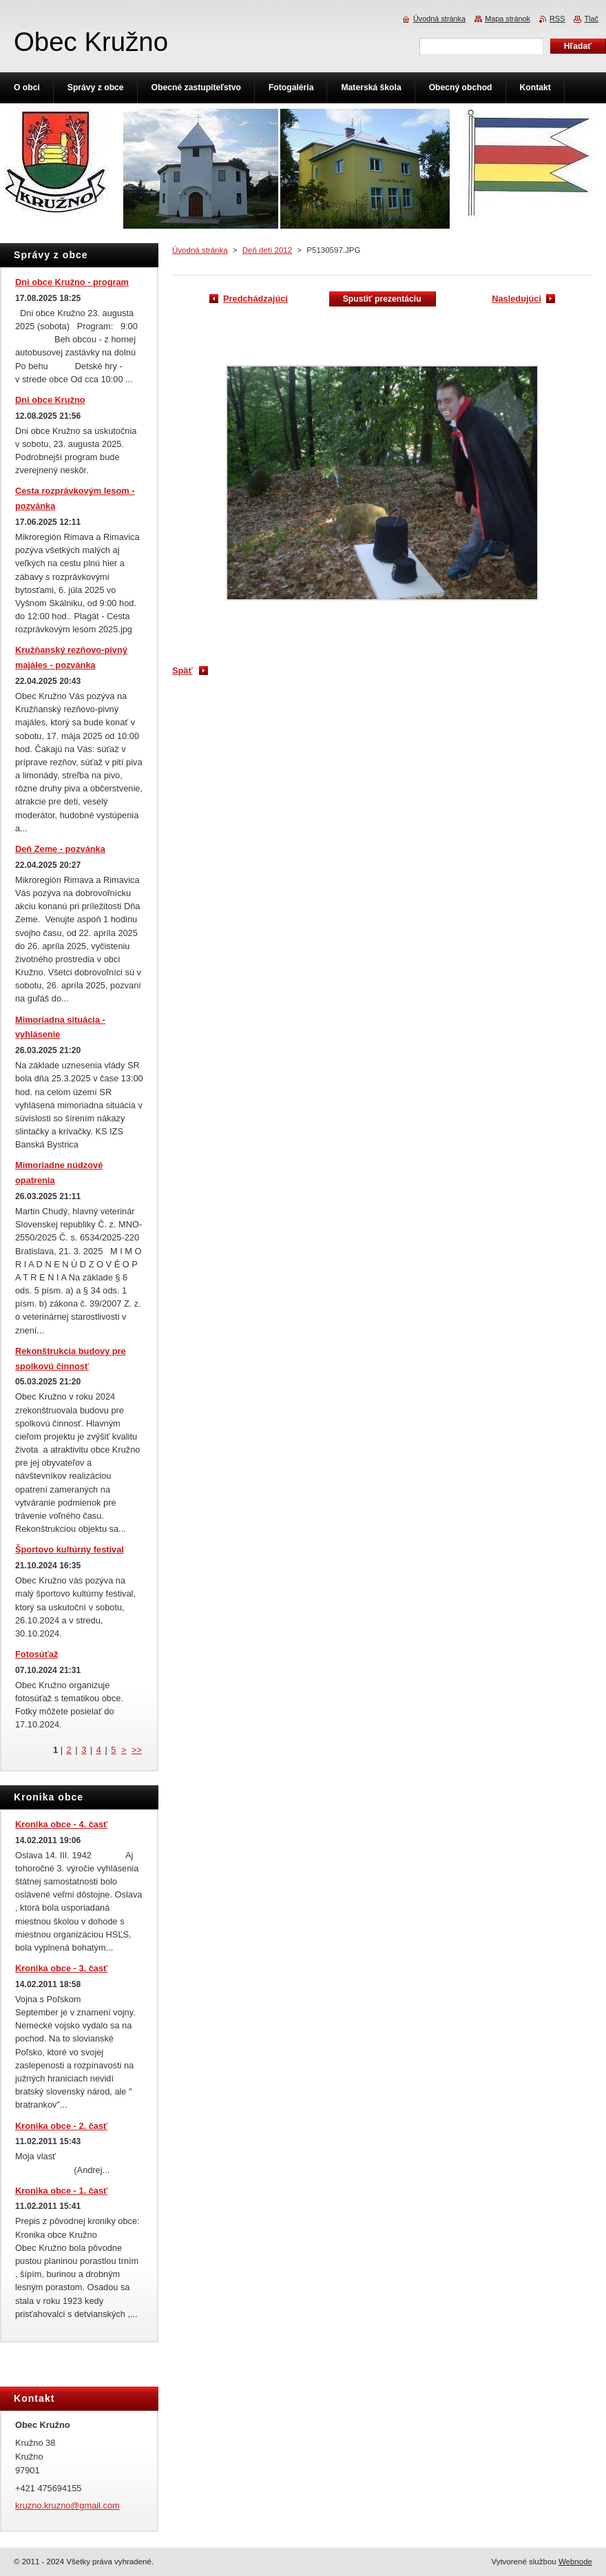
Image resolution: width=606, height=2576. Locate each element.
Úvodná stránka (200, 250)
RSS (557, 18)
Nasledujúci (516, 298)
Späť (182, 670)
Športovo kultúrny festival (69, 1549)
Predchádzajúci (255, 298)
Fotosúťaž (36, 1654)
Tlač (591, 18)
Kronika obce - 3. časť (61, 1968)
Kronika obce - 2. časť (61, 2126)
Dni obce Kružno (50, 400)
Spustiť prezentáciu (382, 299)
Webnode (575, 2561)
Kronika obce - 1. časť (61, 2190)
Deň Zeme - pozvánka (60, 849)
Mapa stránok (507, 18)
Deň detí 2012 (267, 250)
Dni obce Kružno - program (72, 282)
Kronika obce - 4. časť (61, 1824)
